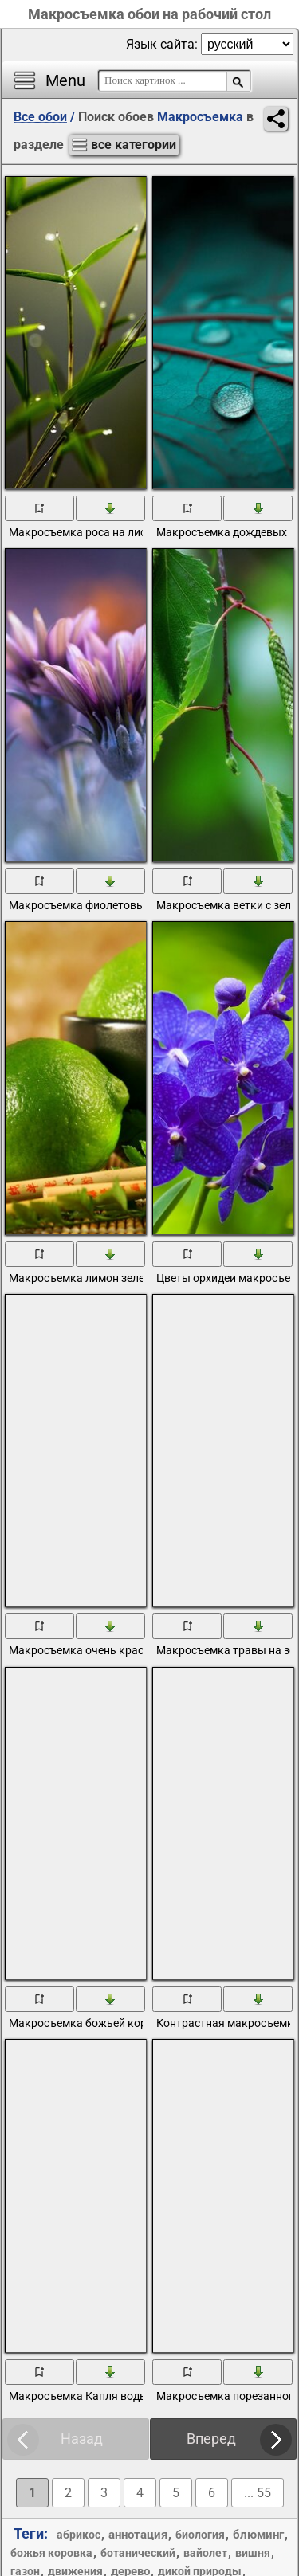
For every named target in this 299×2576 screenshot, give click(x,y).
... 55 (257, 2492)
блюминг (258, 2534)
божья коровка (51, 2553)
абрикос (78, 2534)
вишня (252, 2553)
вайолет (205, 2553)
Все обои (40, 116)
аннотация (137, 2534)
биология (200, 2534)
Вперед (211, 2438)
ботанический (137, 2553)
